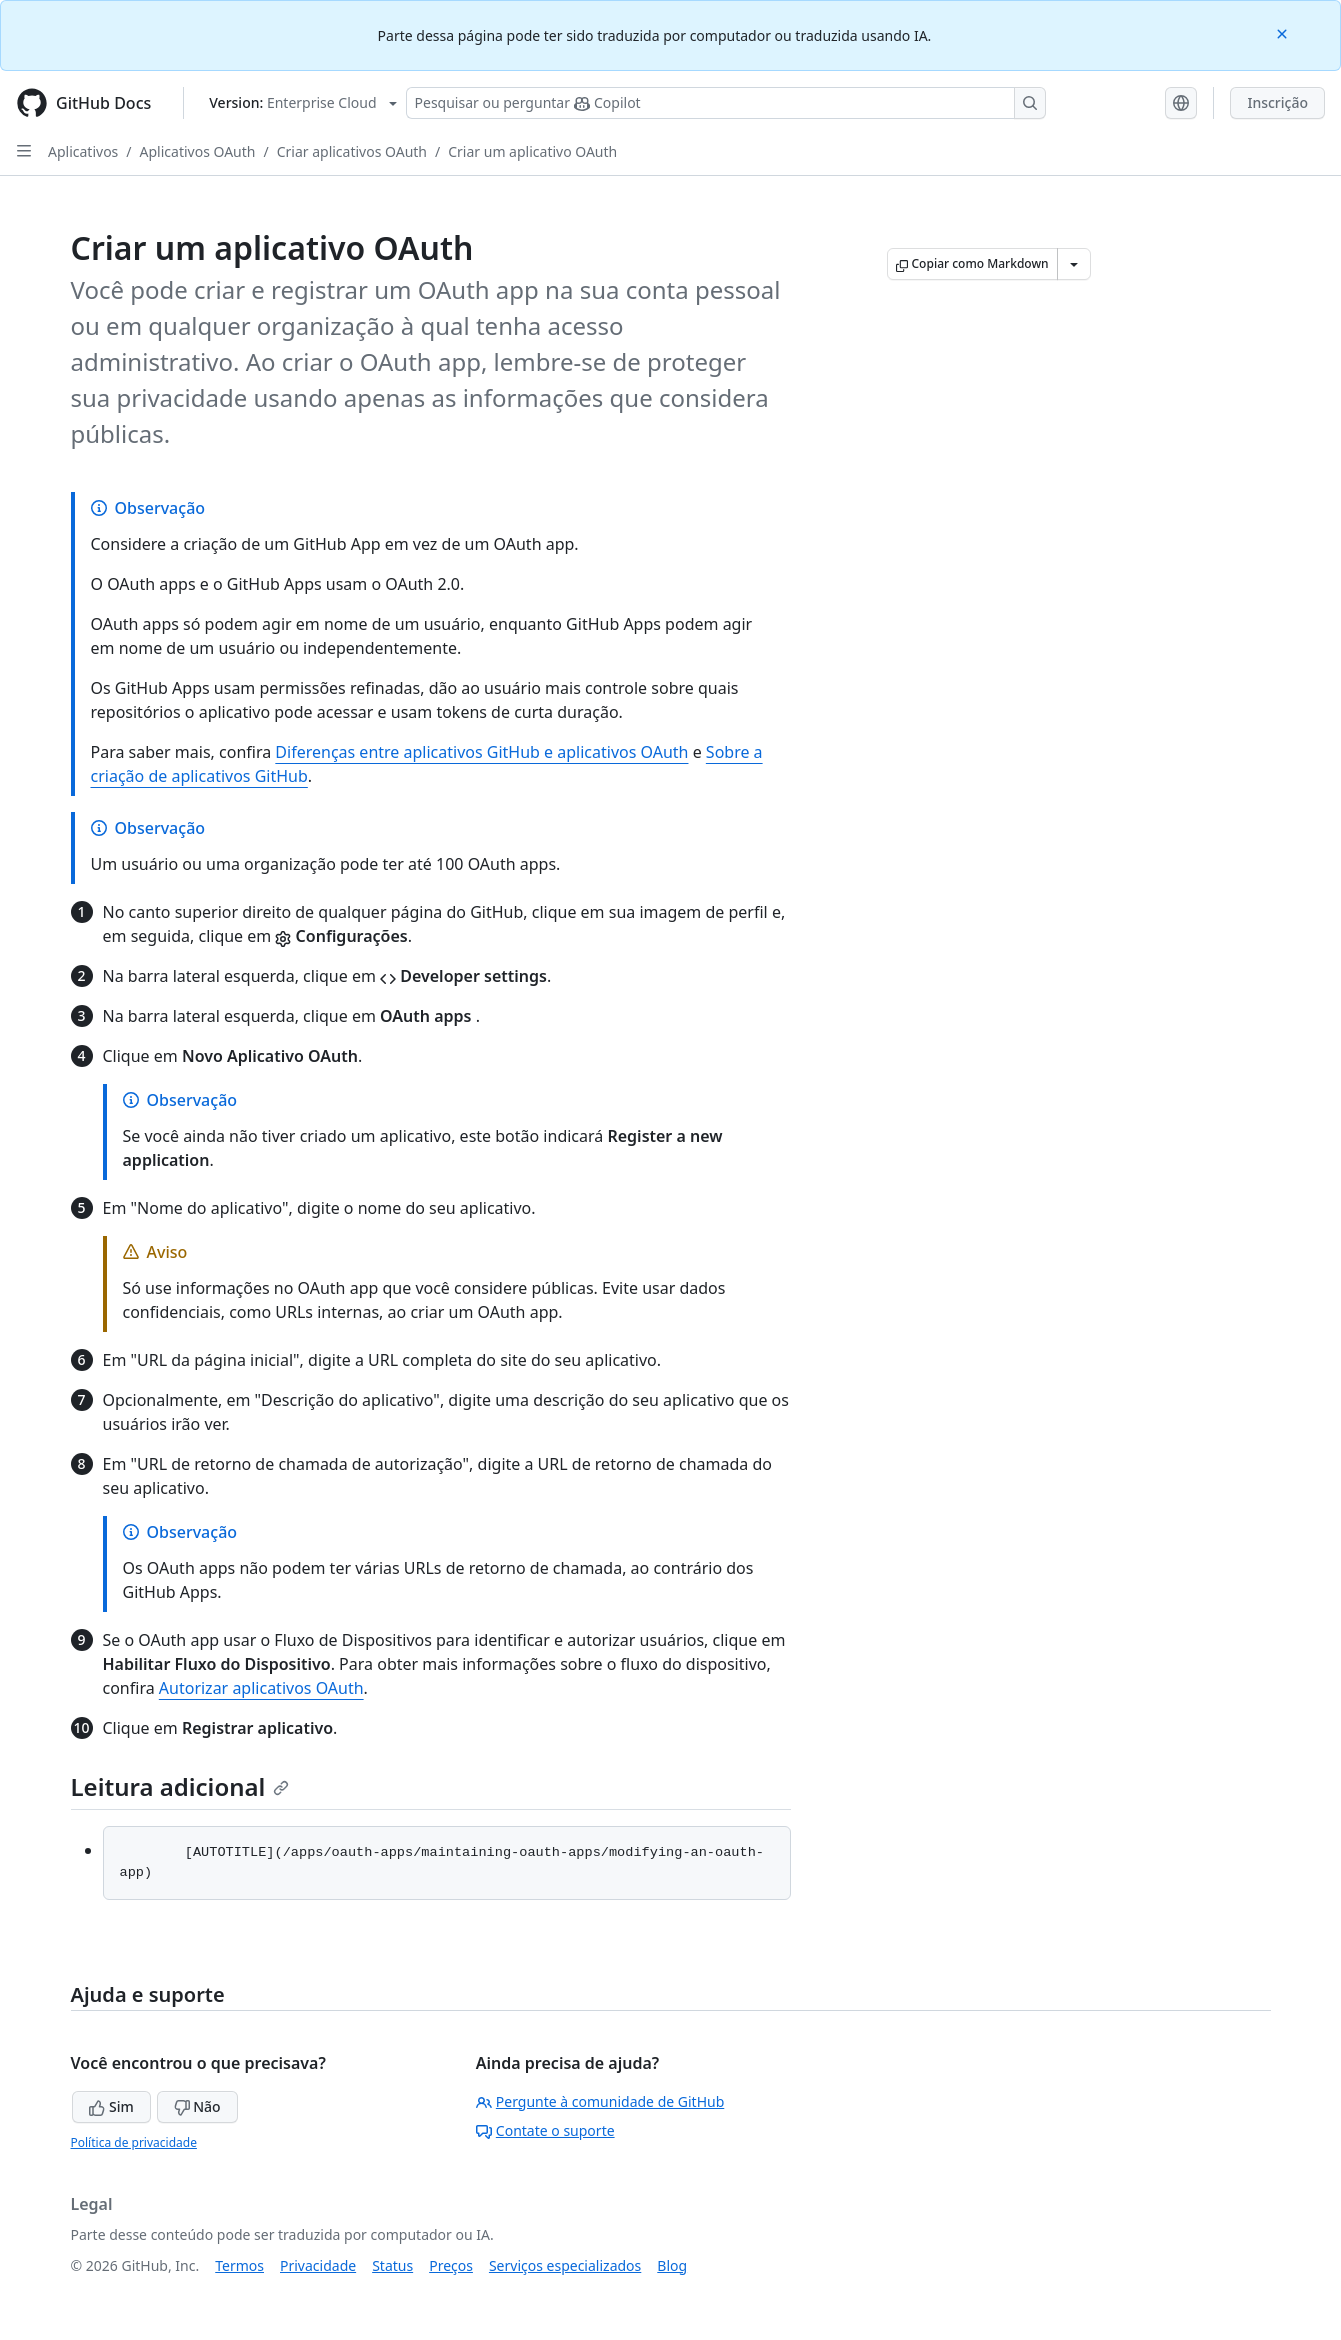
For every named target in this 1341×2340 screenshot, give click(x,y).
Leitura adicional (180, 1786)
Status (392, 2265)
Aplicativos (83, 151)
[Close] (1284, 32)
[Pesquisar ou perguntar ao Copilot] (726, 103)
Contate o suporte (545, 2130)
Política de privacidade (134, 2142)
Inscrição (1277, 102)
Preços (451, 2265)
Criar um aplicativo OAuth (532, 151)
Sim (111, 2106)
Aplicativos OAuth (198, 151)
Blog (672, 2265)
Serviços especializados (565, 2265)
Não (197, 2106)
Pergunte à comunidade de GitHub (600, 2101)
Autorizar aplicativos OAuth (261, 1688)
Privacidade (318, 2265)
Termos (239, 2265)
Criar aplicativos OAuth (352, 151)
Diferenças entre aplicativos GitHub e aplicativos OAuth (481, 752)
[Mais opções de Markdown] (1074, 264)
